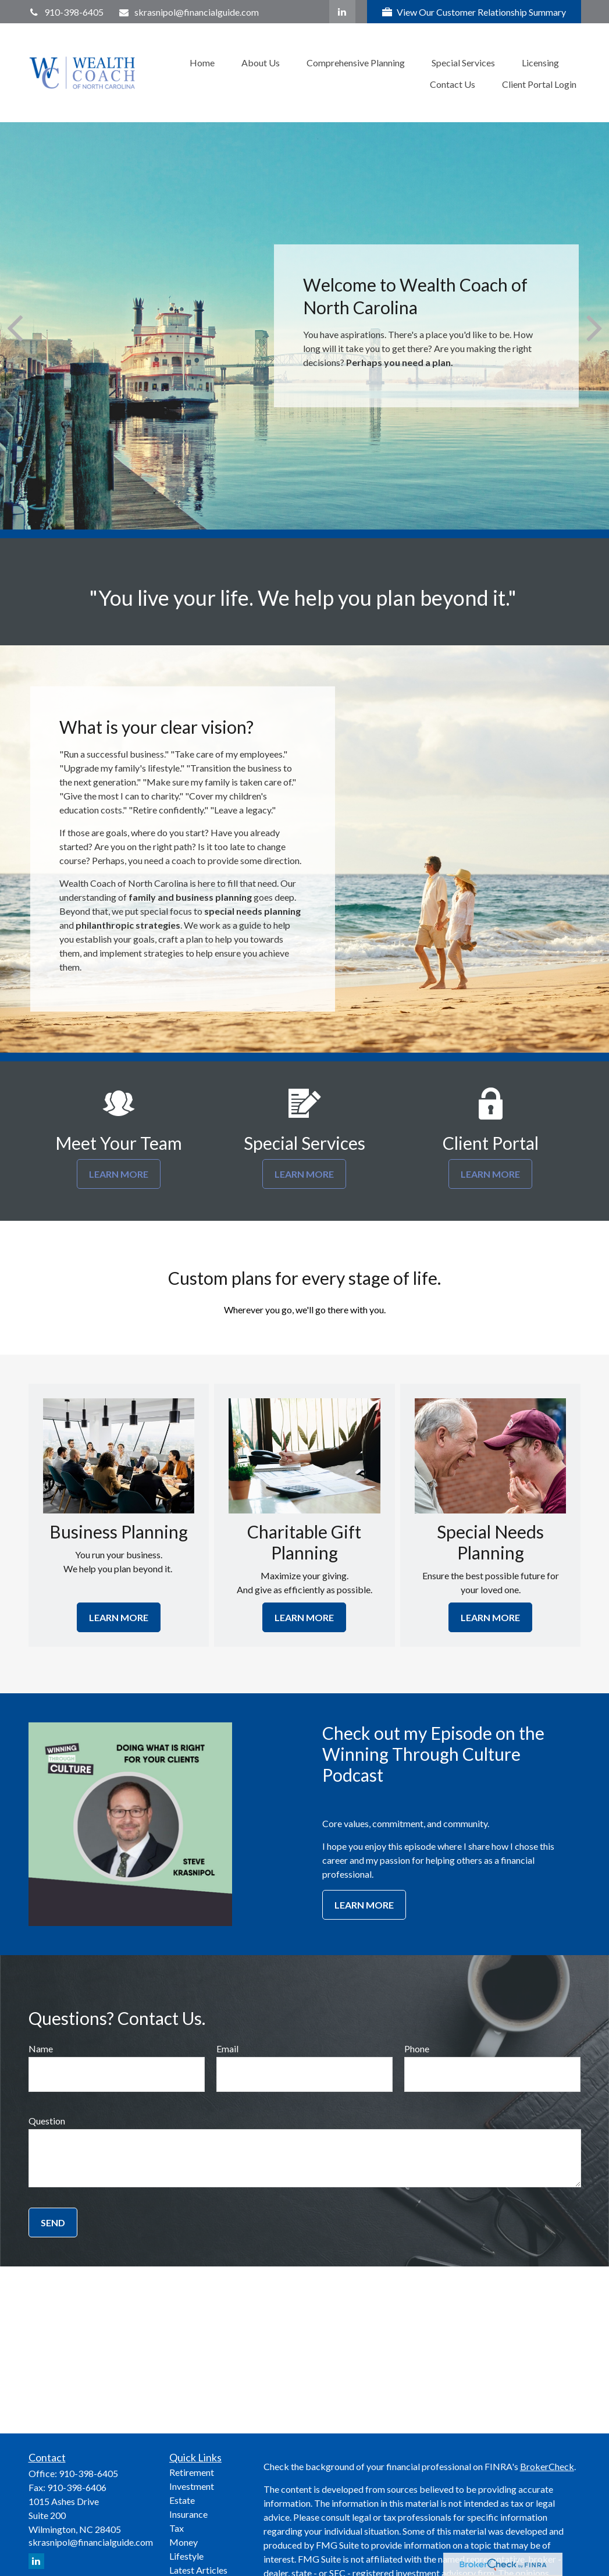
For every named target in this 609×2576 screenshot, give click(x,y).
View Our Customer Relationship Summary (474, 11)
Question (47, 2120)
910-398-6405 (66, 11)
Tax (176, 2528)
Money (183, 2541)
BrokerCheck (547, 2466)
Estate (182, 2500)
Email (227, 2048)
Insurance (188, 2514)
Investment (191, 2486)
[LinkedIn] (342, 11)
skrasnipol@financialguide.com (188, 11)
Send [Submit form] (53, 2222)
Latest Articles (198, 2569)
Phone (416, 2048)
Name (41, 2048)
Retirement (191, 2472)
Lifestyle (186, 2555)
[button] (202, 62)
